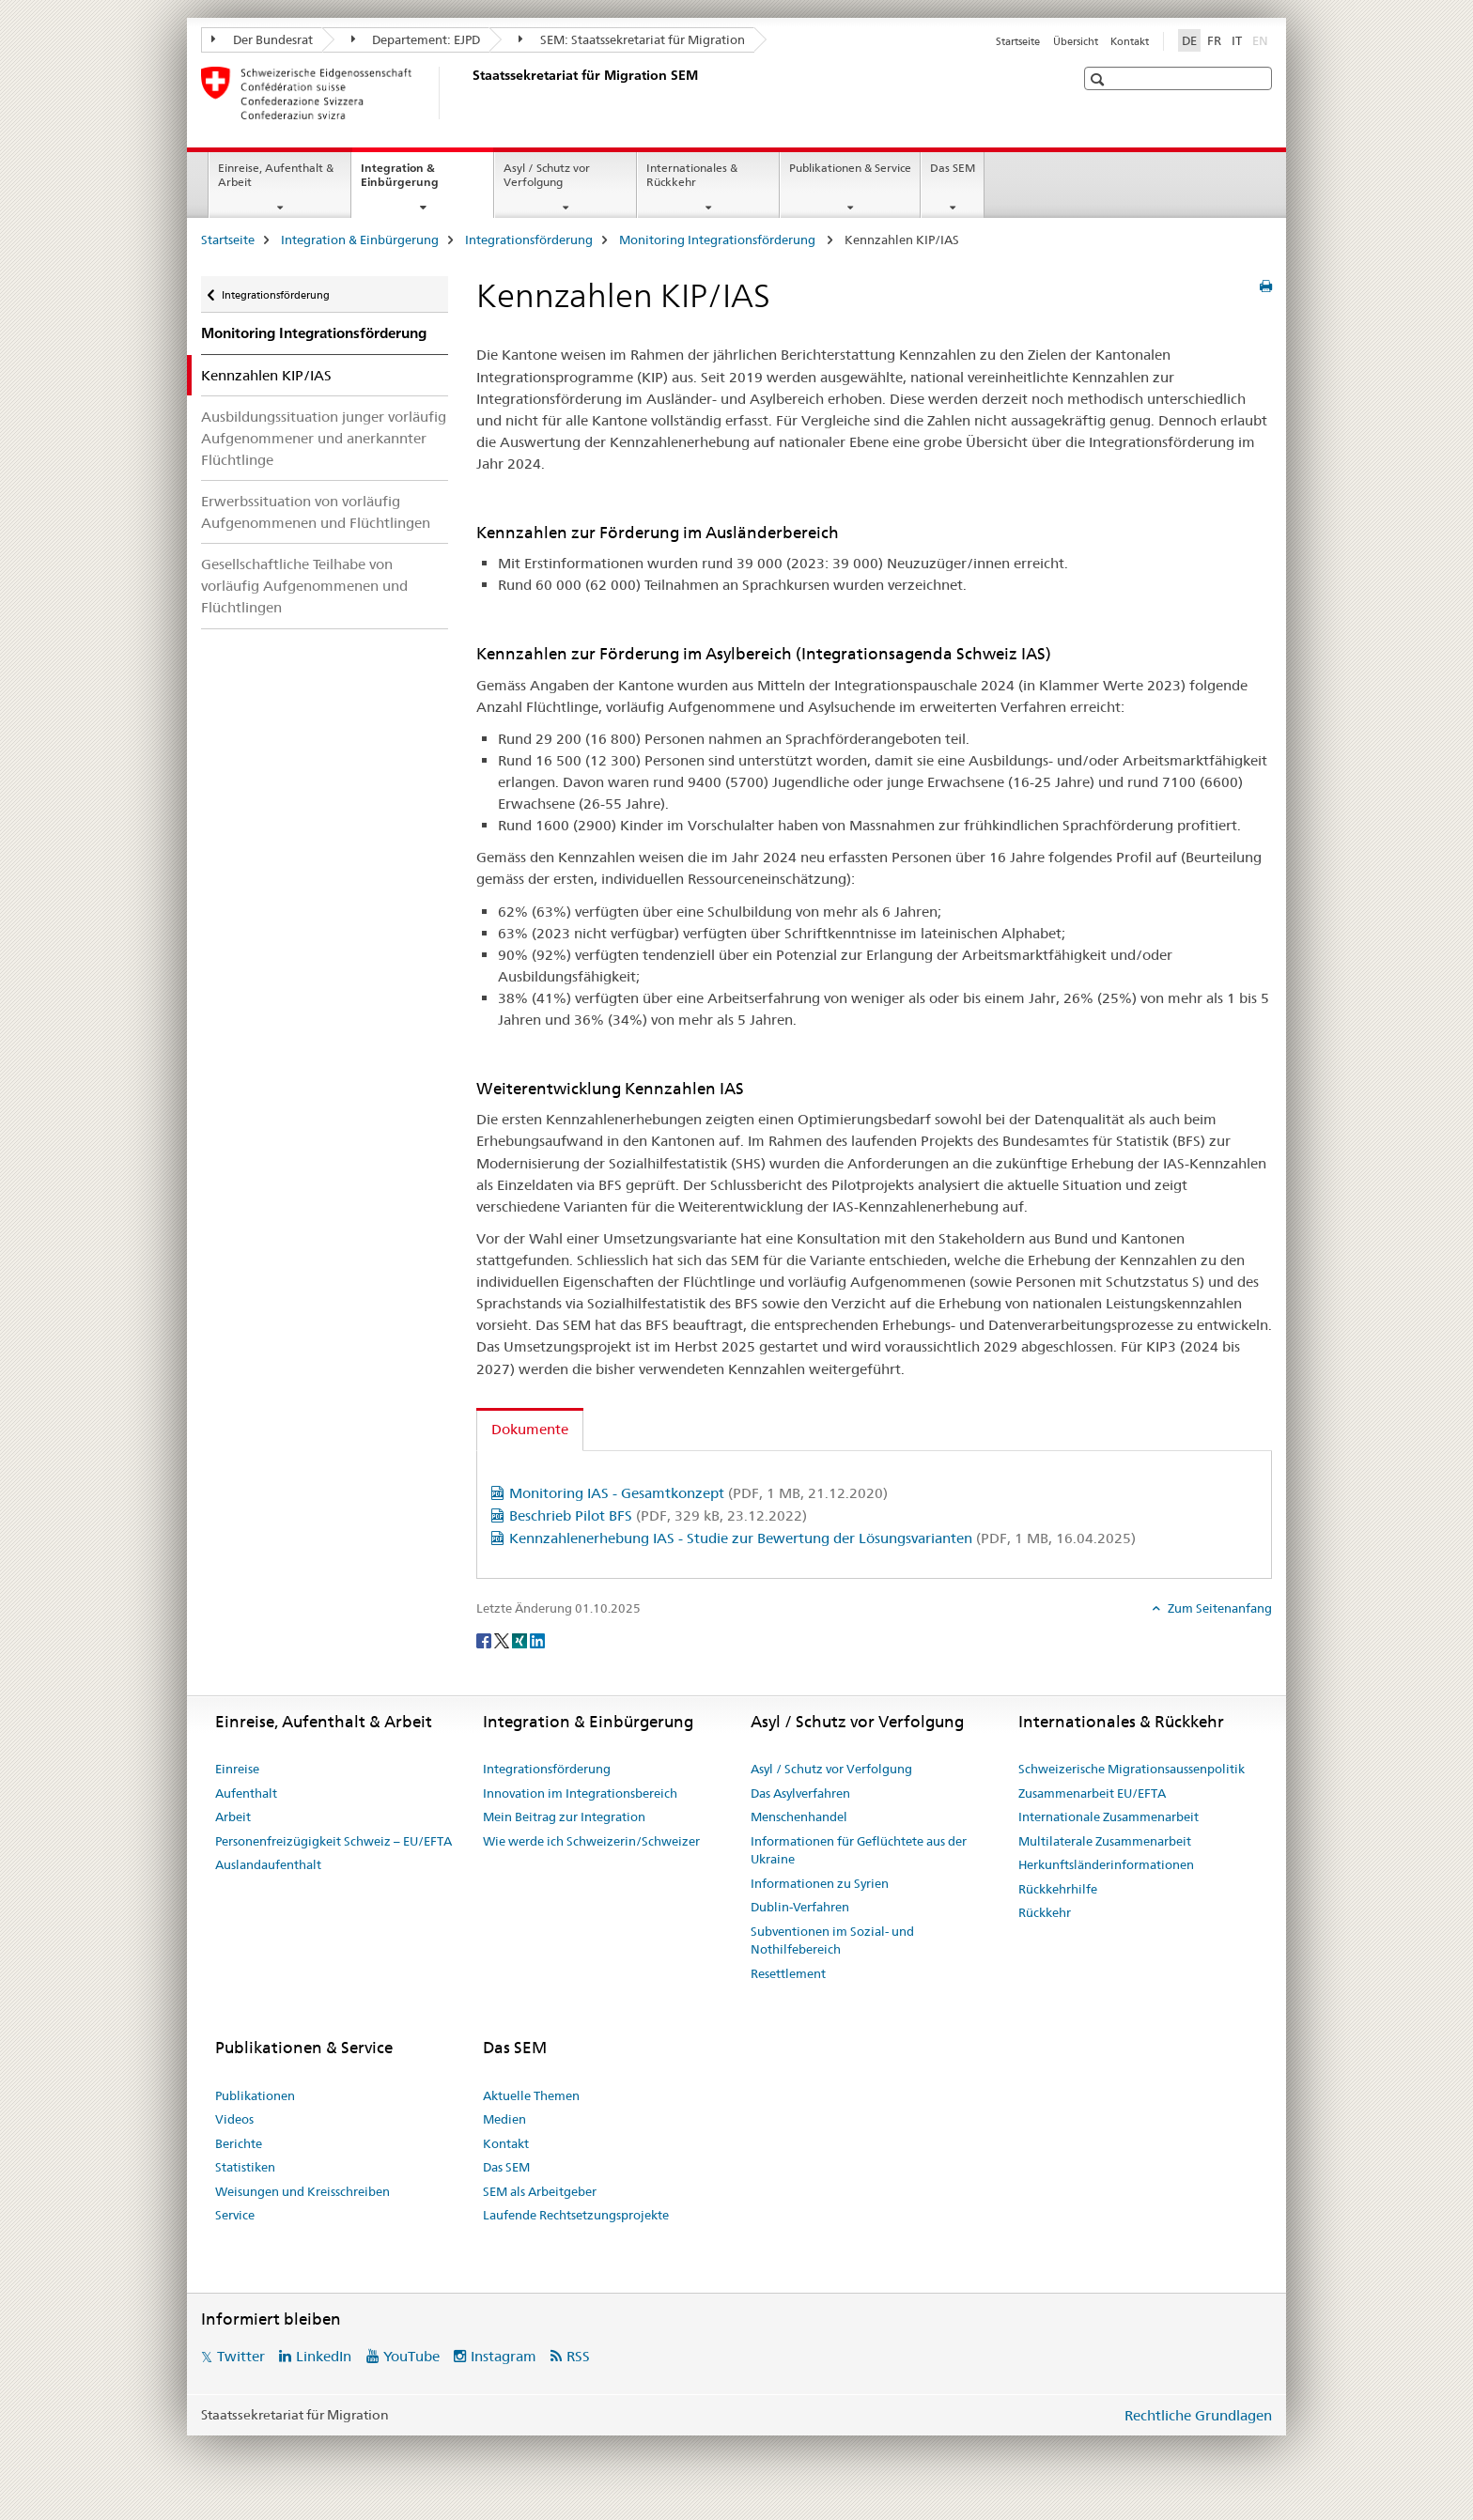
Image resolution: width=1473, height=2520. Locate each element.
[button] (1099, 79)
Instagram (503, 2356)
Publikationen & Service (850, 168)
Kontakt (1129, 41)
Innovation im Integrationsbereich (580, 1793)
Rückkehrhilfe (1057, 1888)
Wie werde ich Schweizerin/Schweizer (591, 1840)
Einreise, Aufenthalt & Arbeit (275, 175)
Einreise (237, 1768)
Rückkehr (1044, 1912)
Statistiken (245, 2166)
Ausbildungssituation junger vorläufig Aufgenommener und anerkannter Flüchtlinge (323, 438)
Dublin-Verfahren (800, 1906)
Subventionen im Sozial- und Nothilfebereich (832, 1940)
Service (235, 2214)
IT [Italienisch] (1237, 40)
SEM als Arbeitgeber (540, 2191)
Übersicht (1075, 41)
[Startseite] (468, 93)
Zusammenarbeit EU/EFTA (1092, 1793)
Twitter (241, 2356)
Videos (234, 2118)
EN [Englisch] (1262, 39)
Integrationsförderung (529, 239)
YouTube (411, 2356)
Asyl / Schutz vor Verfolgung (547, 175)
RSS (578, 2356)
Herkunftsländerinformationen (1106, 1864)
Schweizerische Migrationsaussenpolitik (1131, 1768)
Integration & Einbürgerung (420, 181)
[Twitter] (503, 1639)
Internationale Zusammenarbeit (1108, 1816)
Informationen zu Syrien (820, 1883)
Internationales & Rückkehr (691, 175)
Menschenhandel (799, 1816)
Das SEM (952, 168)
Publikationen (255, 2095)
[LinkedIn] (537, 1639)
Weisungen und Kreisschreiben (302, 2191)
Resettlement (788, 1973)
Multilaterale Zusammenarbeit (1104, 1840)
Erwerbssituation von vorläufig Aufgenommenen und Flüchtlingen (315, 512)
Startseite (1018, 41)
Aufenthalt (246, 1793)
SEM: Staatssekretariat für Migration (632, 39)
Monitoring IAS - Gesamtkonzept (698, 1493)
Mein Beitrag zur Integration (564, 1816)
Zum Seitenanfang (1218, 1608)
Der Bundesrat (262, 39)
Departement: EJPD (416, 39)
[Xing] (521, 1639)
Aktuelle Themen (531, 2095)
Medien (504, 2118)
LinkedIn (323, 2356)
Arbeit (233, 1816)
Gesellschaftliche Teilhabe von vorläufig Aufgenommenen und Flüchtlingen (304, 585)
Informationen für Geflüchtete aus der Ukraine (859, 1850)
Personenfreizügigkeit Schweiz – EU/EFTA (333, 1840)
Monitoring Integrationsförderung (718, 239)
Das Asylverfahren (800, 1793)
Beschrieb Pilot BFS (658, 1515)
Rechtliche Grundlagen (1198, 2415)
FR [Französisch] (1214, 40)
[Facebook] (485, 1639)
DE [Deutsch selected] (1189, 40)
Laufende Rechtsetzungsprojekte (576, 2214)
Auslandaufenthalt (268, 1864)
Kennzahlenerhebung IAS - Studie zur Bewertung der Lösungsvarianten (822, 1538)
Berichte (238, 2143)
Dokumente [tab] (529, 1429)
